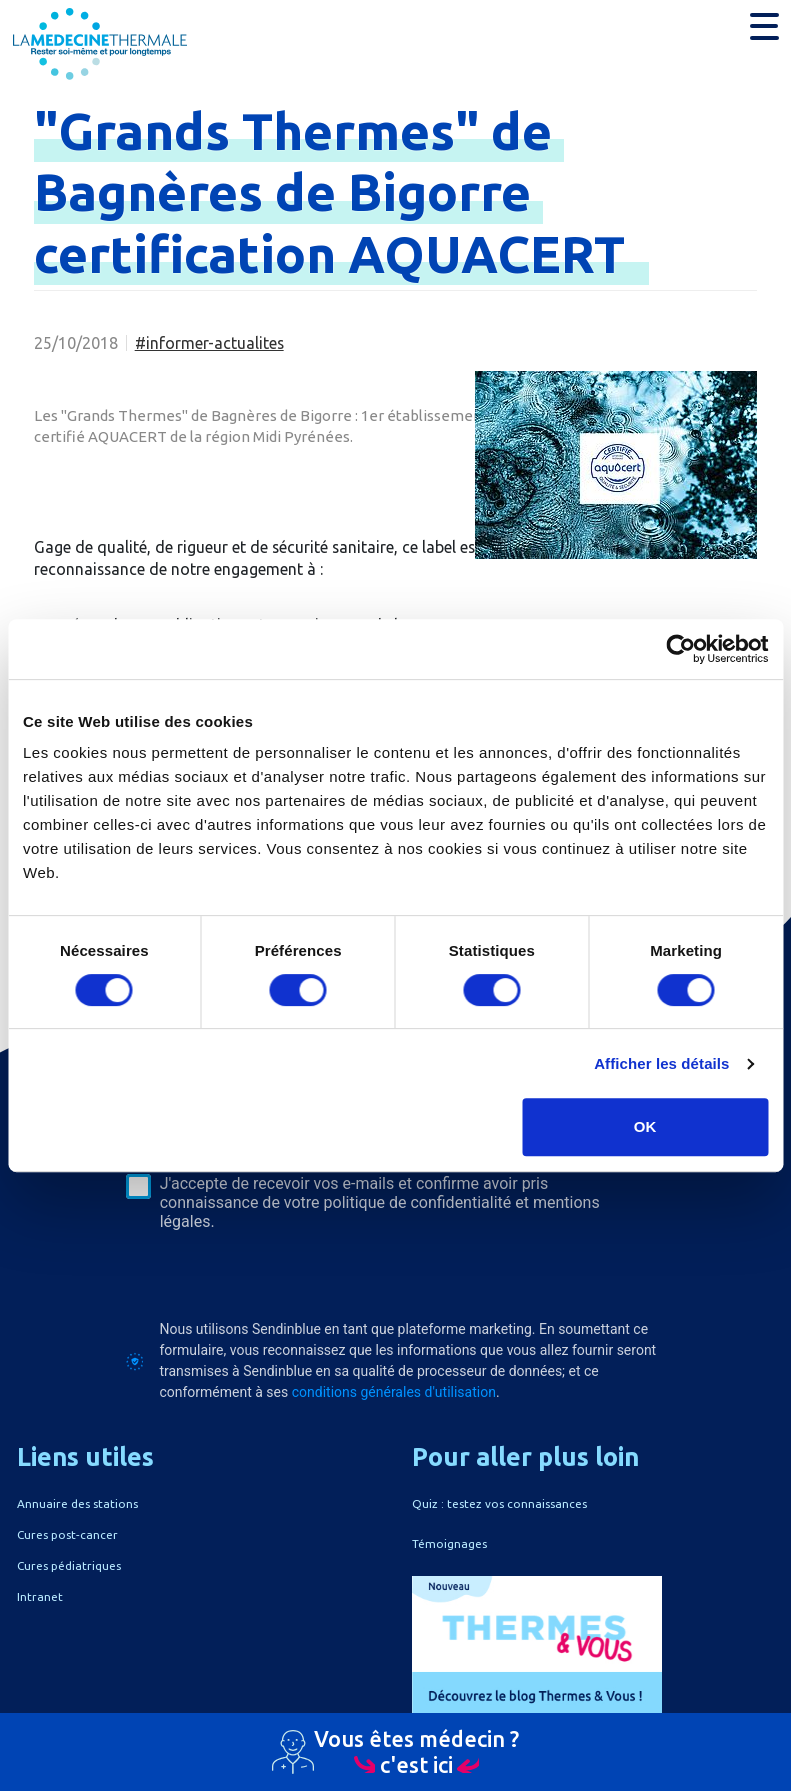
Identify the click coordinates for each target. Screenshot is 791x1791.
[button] (764, 26)
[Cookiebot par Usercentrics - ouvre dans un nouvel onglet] (680, 649)
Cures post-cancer (67, 1534)
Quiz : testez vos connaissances (499, 1503)
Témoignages (449, 1543)
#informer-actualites (209, 343)
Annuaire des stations (77, 1503)
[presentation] (278, 1275)
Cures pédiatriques (69, 1565)
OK (645, 1126)
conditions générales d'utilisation (394, 1392)
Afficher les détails (661, 1063)
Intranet (40, 1596)
